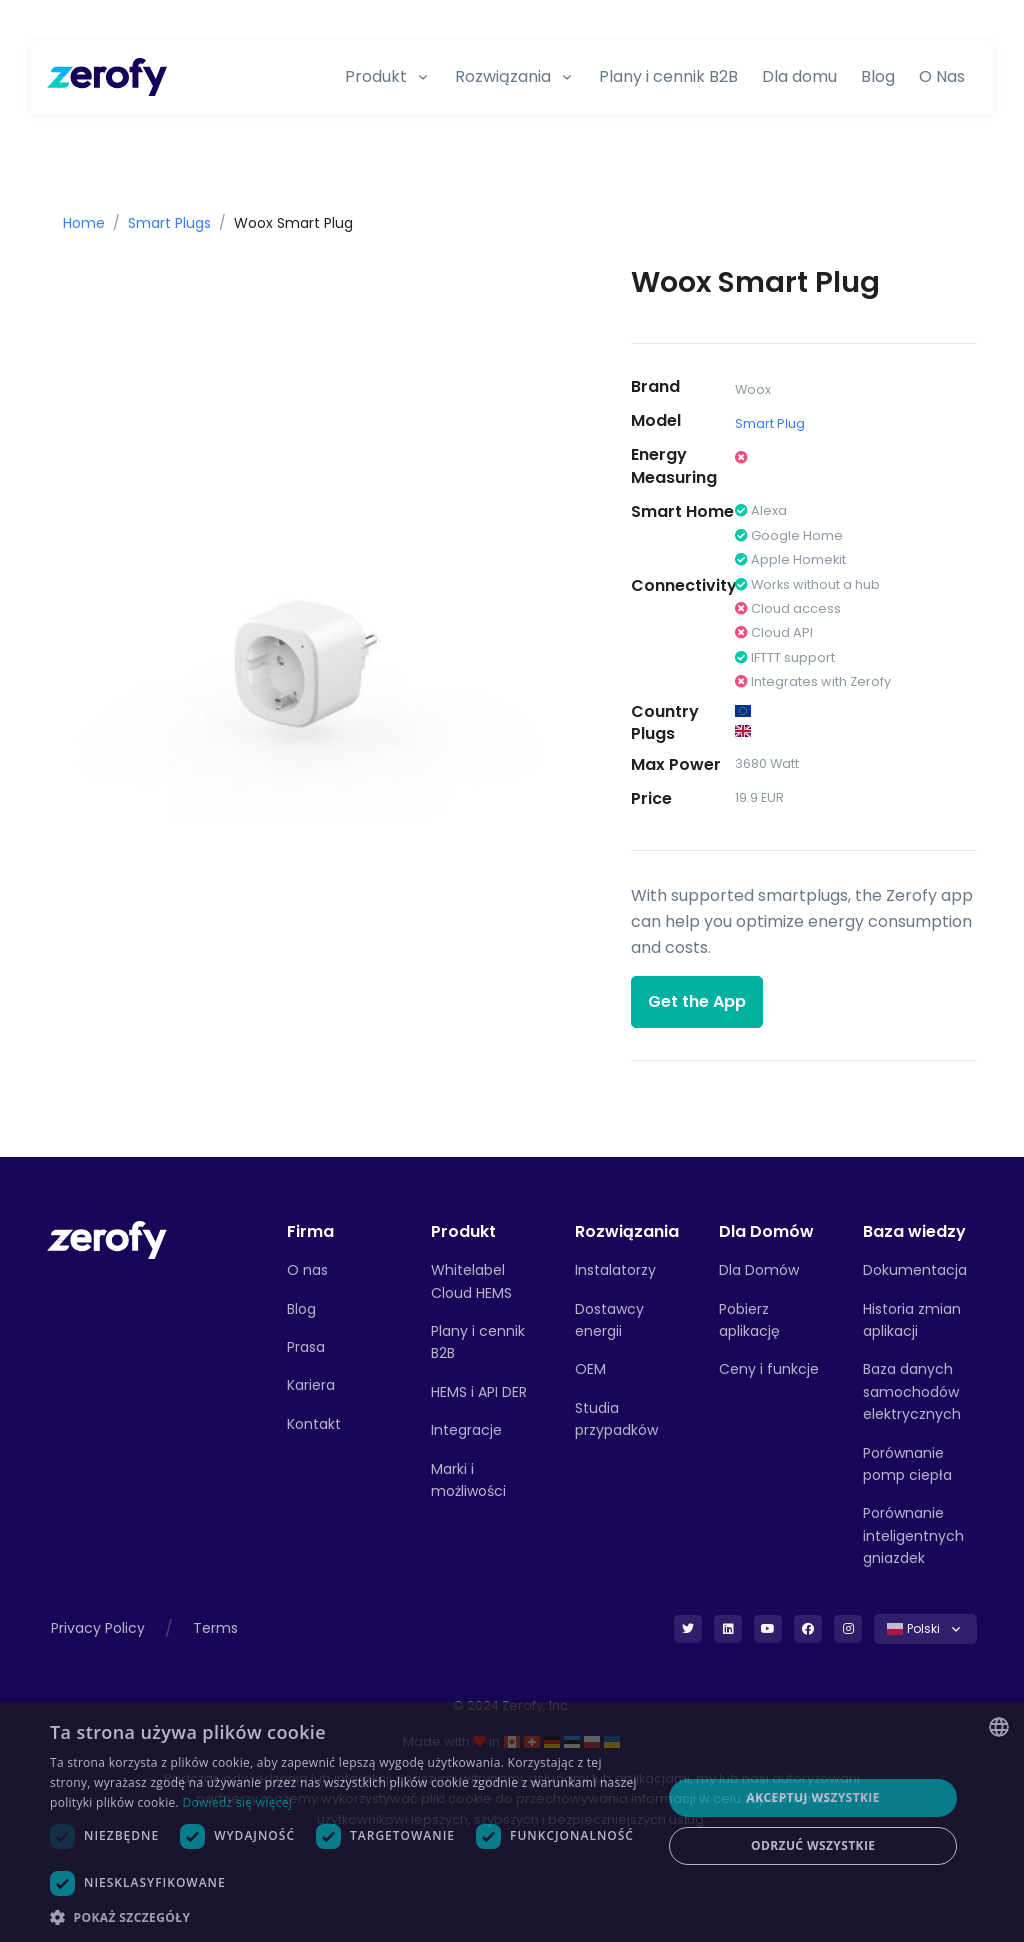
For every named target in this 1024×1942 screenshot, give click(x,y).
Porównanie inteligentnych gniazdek (913, 1535)
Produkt (376, 76)
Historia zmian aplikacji (912, 1320)
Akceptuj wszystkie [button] (813, 1797)
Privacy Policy (98, 1628)
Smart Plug (770, 423)
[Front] (107, 1238)
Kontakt (314, 1424)
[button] (347, 1917)
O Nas (942, 76)
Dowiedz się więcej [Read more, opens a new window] (237, 1802)
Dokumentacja (915, 1270)
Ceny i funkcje (769, 1369)
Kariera (311, 1385)
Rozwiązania (503, 76)
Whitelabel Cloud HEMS (471, 1281)
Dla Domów (759, 1270)
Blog (878, 76)
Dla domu (799, 76)
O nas (307, 1270)
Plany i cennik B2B (668, 76)
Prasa (306, 1347)
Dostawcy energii (609, 1320)
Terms (215, 1628)
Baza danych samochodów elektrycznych (912, 1391)
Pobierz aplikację (749, 1320)
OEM (590, 1369)
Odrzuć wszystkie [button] (813, 1845)
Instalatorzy (615, 1270)
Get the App (697, 1001)
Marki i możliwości (468, 1480)
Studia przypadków (616, 1419)
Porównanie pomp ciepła (907, 1464)
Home (84, 223)
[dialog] (512, 1822)
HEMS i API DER (479, 1392)
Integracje (466, 1430)
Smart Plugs (169, 223)
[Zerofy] (107, 77)
